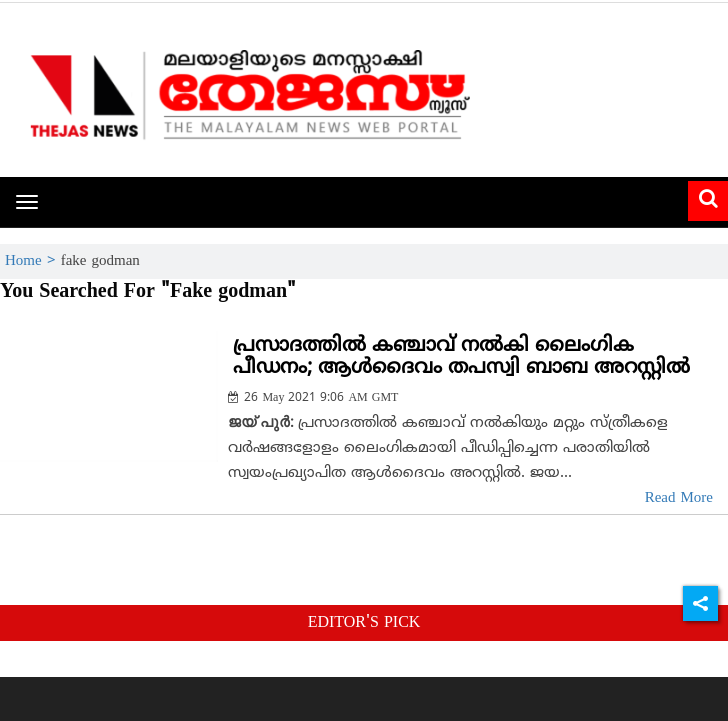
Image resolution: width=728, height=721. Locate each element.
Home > (33, 261)
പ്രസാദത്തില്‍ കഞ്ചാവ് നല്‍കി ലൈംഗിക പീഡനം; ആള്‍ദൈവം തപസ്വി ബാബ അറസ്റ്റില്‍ (461, 357)
